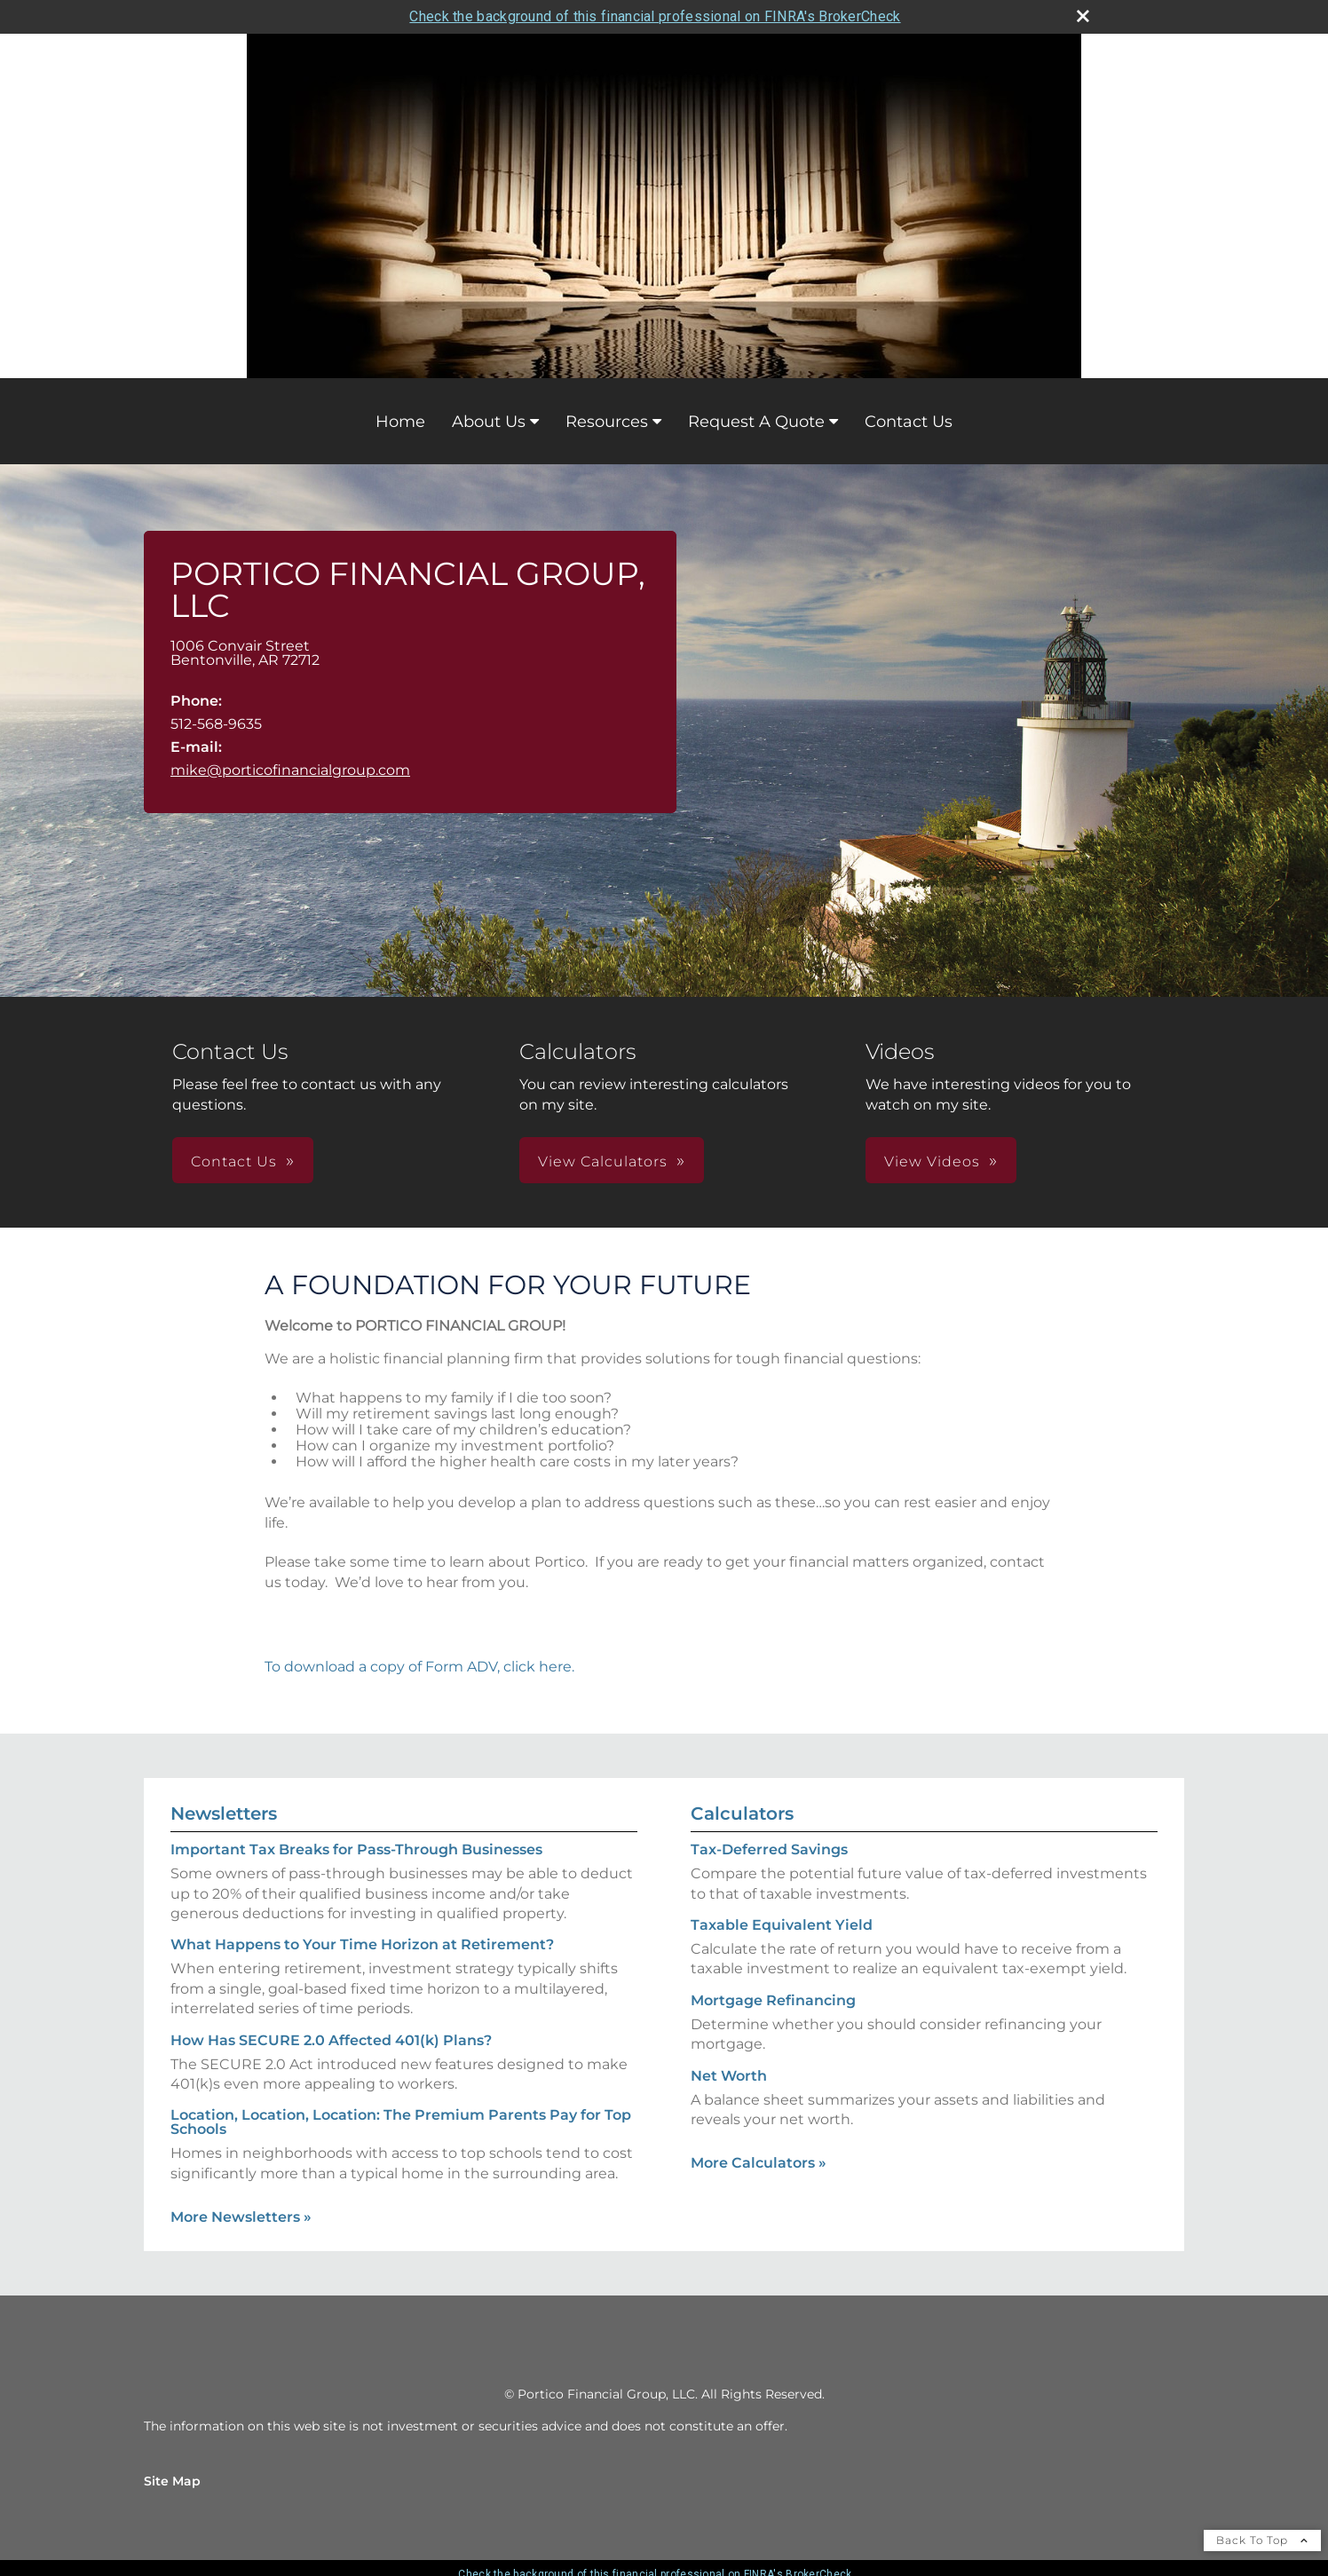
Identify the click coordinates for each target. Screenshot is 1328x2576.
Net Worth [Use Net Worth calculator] (729, 2075)
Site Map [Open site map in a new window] (172, 2481)
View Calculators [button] (603, 1161)
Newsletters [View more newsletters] (223, 1813)
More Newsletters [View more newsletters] (241, 2217)
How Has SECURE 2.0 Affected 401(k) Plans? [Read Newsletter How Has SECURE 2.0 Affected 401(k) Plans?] (331, 2040)
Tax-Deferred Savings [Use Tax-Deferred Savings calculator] (769, 1849)
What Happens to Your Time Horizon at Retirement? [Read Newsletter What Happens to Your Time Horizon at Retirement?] (362, 1944)
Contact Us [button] (234, 1161)
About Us (489, 421)
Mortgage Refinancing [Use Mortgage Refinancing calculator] (773, 2000)
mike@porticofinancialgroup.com (290, 770)
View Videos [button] (932, 1161)
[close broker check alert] (1083, 16)
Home (400, 421)
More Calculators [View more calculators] (758, 2162)
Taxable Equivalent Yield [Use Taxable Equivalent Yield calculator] (782, 1924)
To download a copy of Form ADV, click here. (419, 1666)
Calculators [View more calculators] (742, 1813)
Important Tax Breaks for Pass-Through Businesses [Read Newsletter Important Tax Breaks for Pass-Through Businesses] (356, 1849)
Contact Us (909, 421)
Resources (606, 421)
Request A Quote (756, 421)
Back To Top (1262, 2540)
